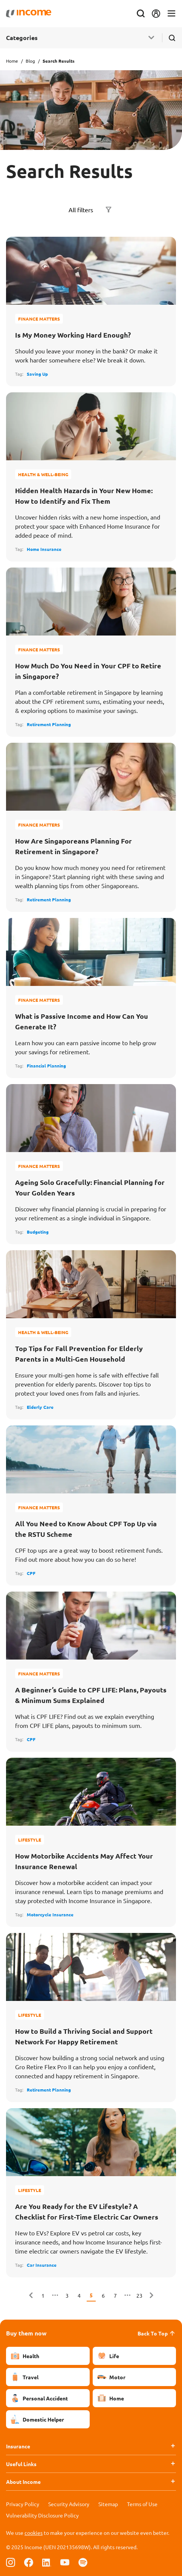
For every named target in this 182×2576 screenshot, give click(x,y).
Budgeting (38, 1232)
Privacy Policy (22, 2503)
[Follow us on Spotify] (82, 2562)
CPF (31, 1573)
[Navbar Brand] (28, 13)
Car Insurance (42, 2265)
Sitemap (108, 2503)
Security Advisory (68, 2503)
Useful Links (21, 2463)
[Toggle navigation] (171, 14)
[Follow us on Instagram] (10, 2562)
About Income (23, 2481)
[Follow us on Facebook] (28, 2562)
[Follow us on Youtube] (64, 2562)
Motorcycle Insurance (50, 1914)
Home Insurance (44, 549)
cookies (33, 2532)
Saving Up (37, 374)
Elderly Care (40, 1407)
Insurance (18, 2446)
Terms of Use (142, 2503)
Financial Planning (46, 1066)
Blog (30, 61)
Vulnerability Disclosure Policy (42, 2515)
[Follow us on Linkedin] (46, 2562)
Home (12, 61)
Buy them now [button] (26, 2333)
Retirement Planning (49, 724)
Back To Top (157, 2333)
